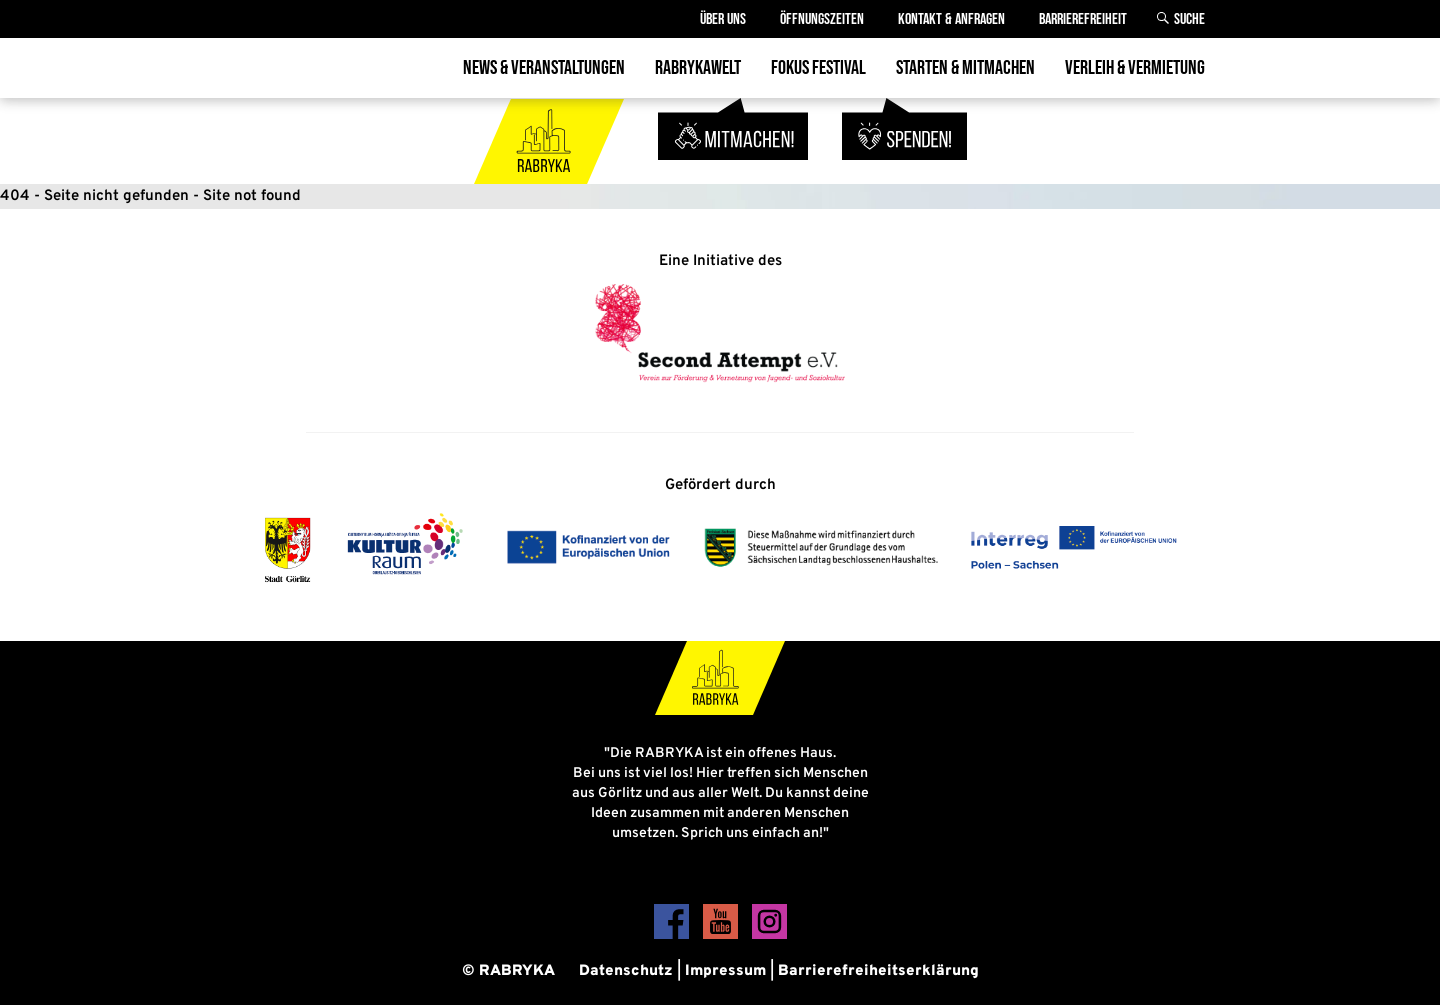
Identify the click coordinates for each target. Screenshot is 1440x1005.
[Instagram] (769, 935)
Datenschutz (626, 971)
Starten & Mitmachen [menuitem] (965, 68)
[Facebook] (673, 935)
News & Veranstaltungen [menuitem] (544, 68)
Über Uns (723, 19)
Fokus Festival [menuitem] (818, 68)
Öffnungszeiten (822, 19)
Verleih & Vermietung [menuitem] (1135, 68)
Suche (1189, 19)
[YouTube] (722, 935)
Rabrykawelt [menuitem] (698, 68)
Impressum (725, 971)
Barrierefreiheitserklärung (878, 971)
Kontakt (951, 19)
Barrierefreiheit (1083, 19)
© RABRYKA (508, 971)
